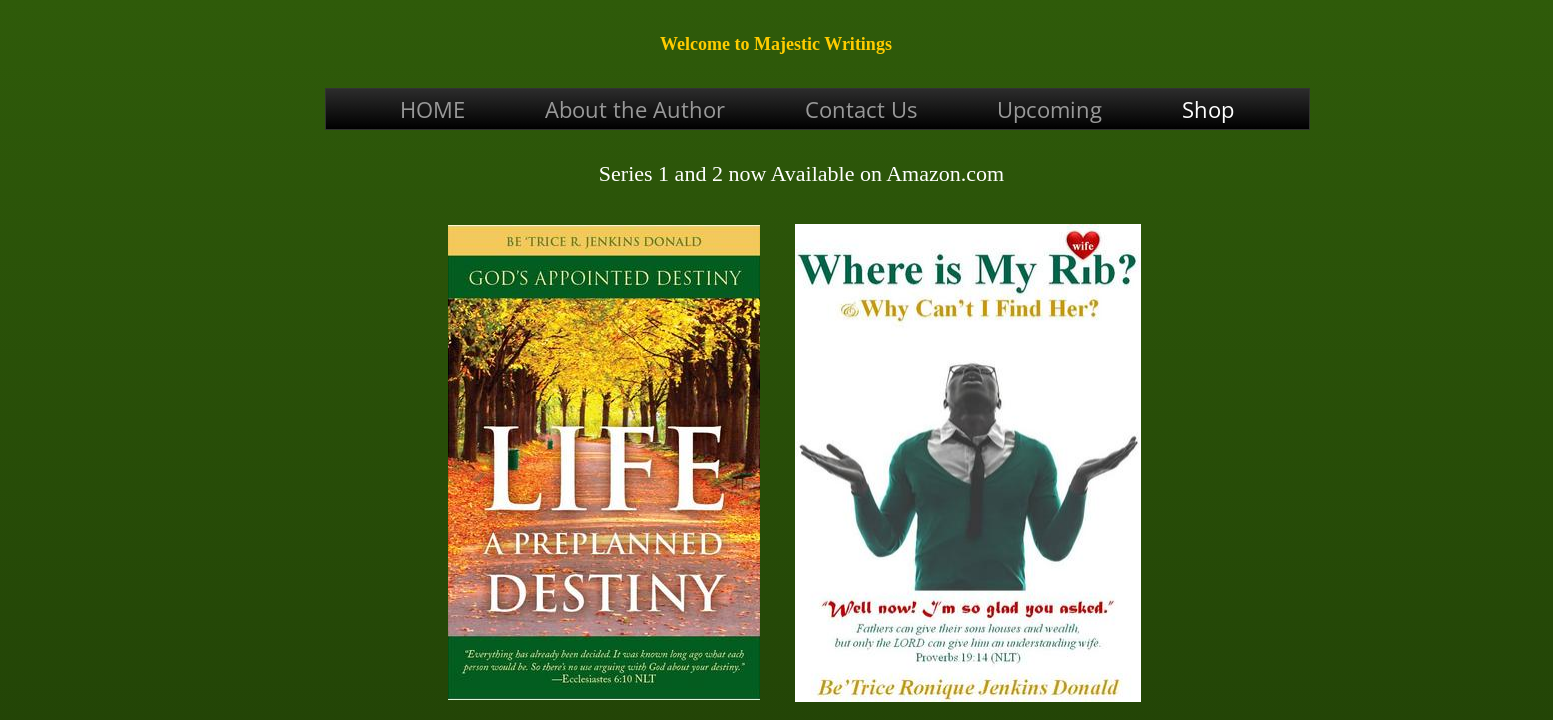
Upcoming (1049, 109)
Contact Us (861, 109)
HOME (432, 109)
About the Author (635, 109)
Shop (1208, 109)
